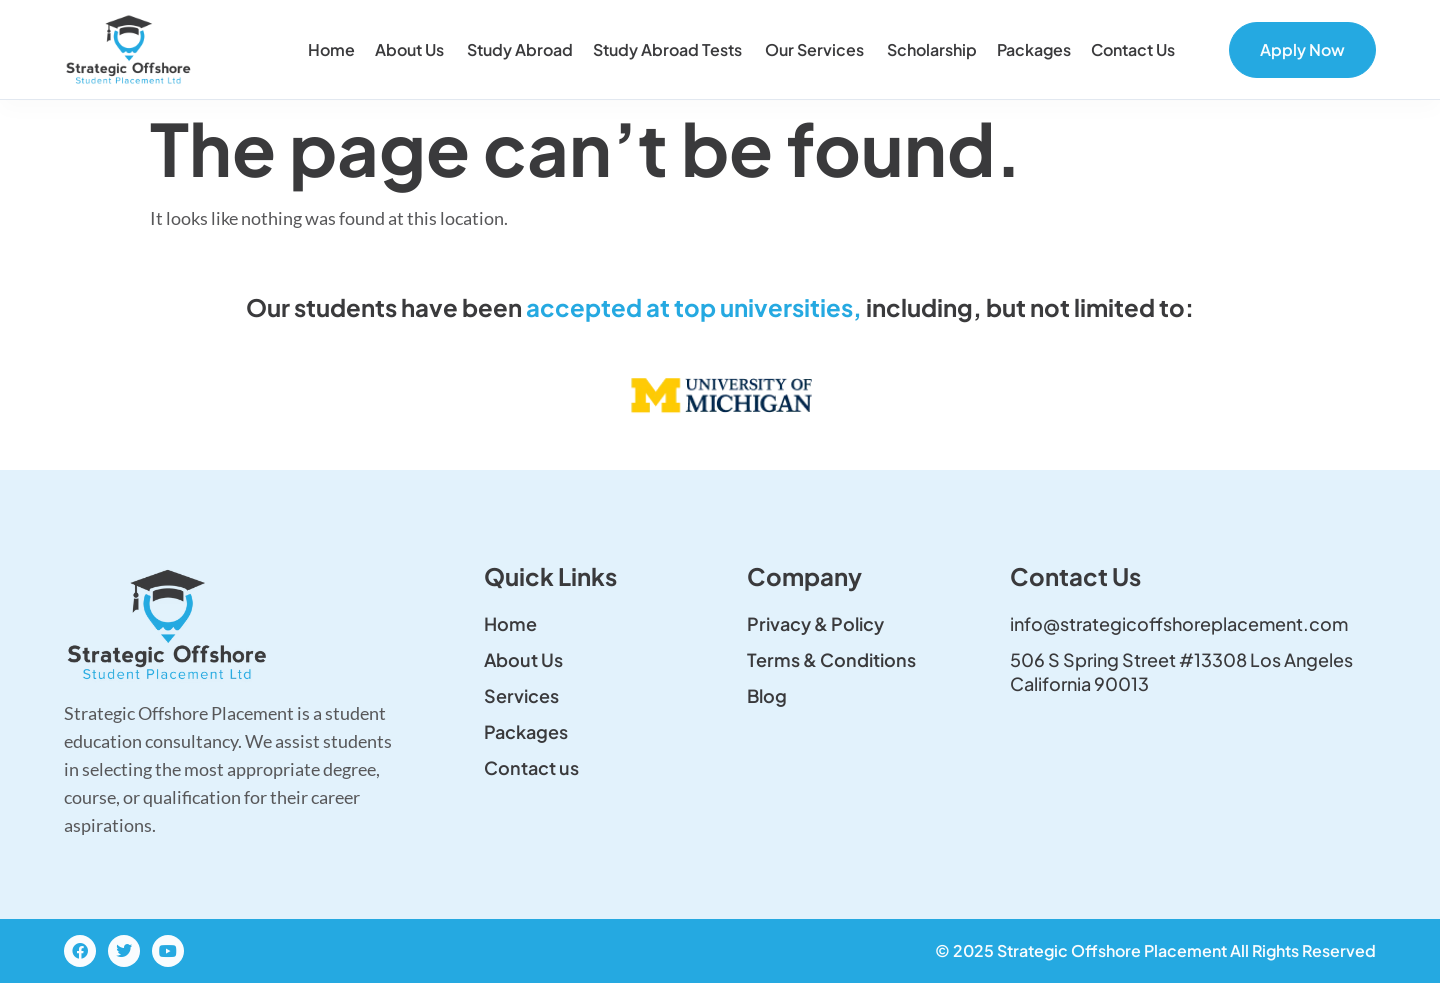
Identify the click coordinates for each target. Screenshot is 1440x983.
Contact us (1134, 49)
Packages (1034, 49)
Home (331, 49)
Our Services (816, 49)
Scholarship (932, 49)
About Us (411, 49)
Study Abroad (520, 49)
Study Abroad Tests (669, 49)
